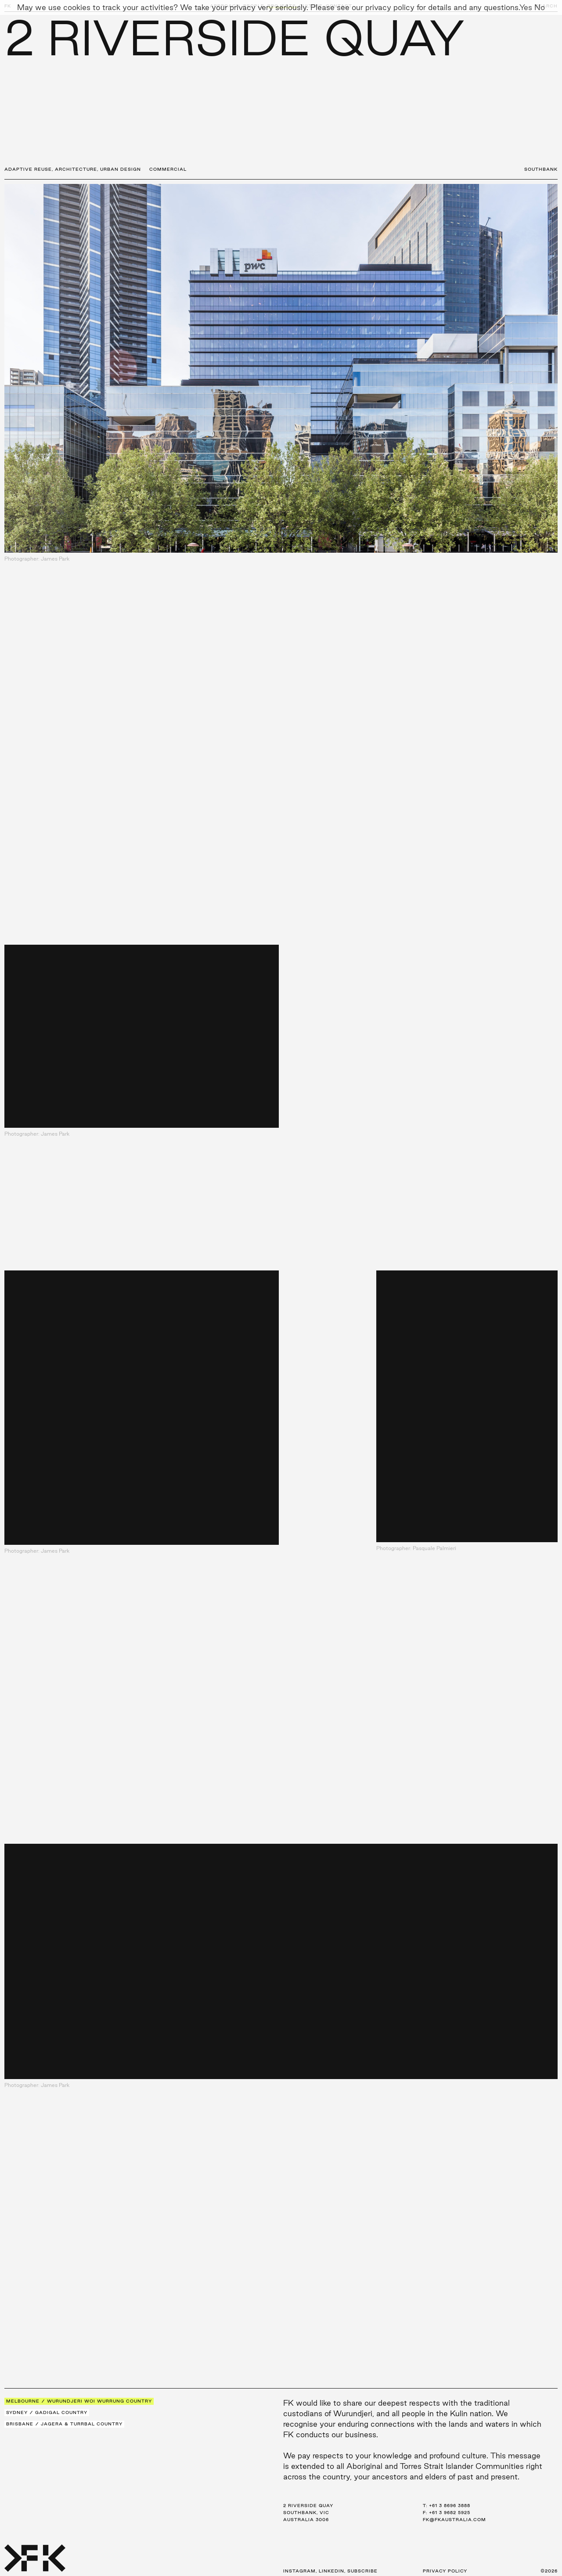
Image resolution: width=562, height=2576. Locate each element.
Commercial (168, 169)
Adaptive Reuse (28, 169)
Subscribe (362, 2571)
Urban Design (120, 169)
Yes (525, 7)
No (539, 7)
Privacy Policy (445, 2571)
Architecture (76, 169)
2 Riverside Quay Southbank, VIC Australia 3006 (308, 2512)
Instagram (299, 2571)
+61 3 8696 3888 (449, 2505)
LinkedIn (331, 2571)
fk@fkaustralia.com (454, 2519)
